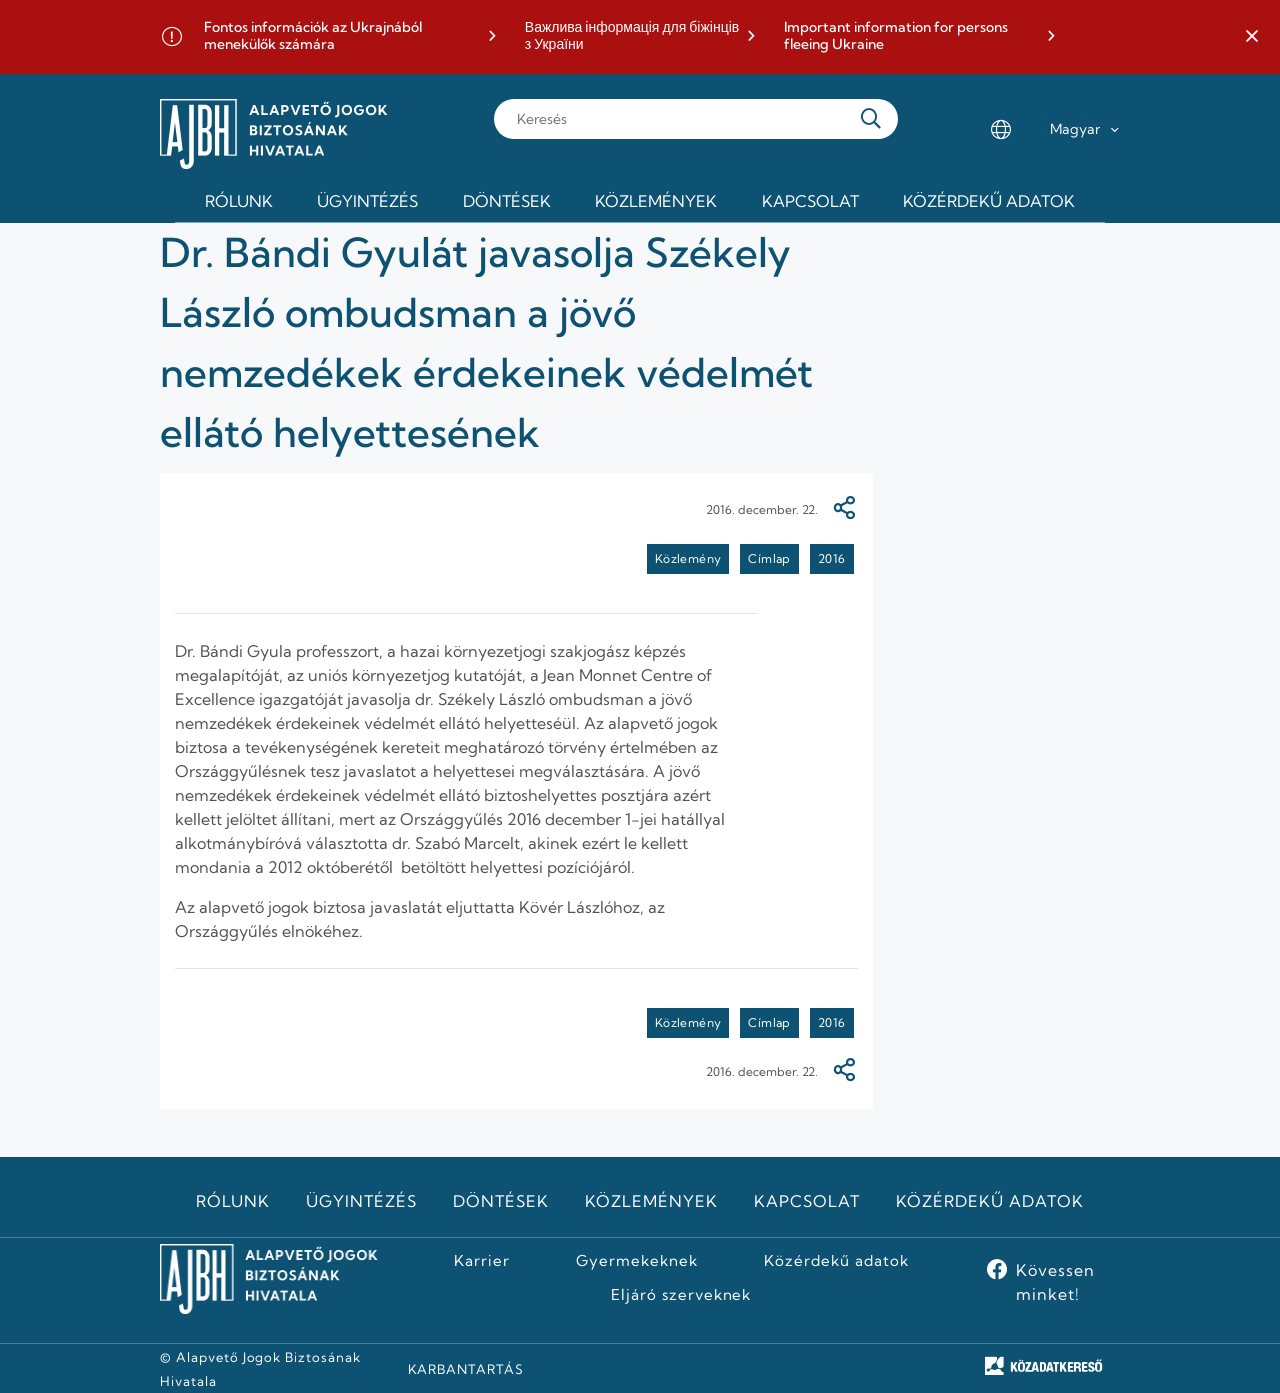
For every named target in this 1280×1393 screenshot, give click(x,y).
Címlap (769, 558)
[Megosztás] (844, 510)
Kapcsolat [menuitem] (810, 201)
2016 (832, 558)
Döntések (501, 1201)
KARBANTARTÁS (466, 1369)
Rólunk (233, 1201)
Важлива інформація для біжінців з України (632, 36)
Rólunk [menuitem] (239, 201)
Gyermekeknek (637, 1261)
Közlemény (688, 558)
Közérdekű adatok (989, 1201)
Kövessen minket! (1055, 1282)
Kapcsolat (807, 1201)
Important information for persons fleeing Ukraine (896, 36)
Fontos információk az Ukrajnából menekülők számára (313, 36)
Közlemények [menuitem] (656, 201)
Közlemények (651, 1201)
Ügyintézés (361, 1201)
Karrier (482, 1261)
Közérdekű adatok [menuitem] (989, 201)
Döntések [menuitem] (507, 201)
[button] (1252, 37)
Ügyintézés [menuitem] (367, 201)
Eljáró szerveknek (681, 1295)
